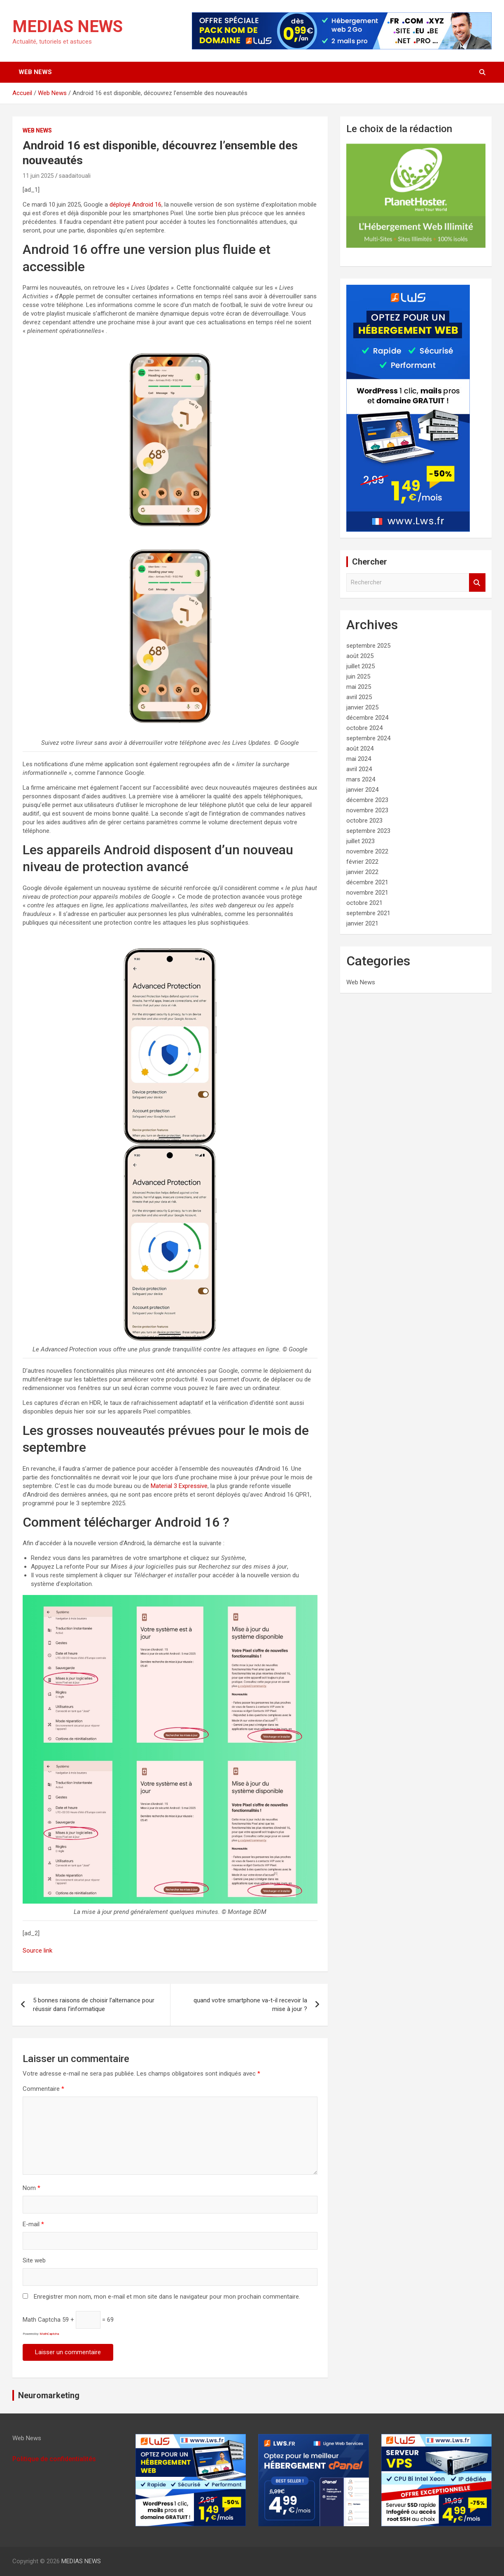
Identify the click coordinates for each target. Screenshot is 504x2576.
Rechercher (477, 582)
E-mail (33, 2224)
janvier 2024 (362, 789)
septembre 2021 (368, 913)
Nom (31, 2188)
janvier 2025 (362, 707)
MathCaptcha (49, 2334)
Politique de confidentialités (54, 2459)
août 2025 (359, 656)
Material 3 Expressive (179, 1486)
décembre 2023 (367, 800)
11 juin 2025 (38, 175)
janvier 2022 (362, 872)
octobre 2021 (364, 903)
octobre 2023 (364, 820)
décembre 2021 (367, 882)
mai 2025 (358, 686)
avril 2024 (359, 769)
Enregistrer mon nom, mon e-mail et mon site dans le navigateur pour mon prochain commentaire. (167, 2296)
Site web (34, 2260)
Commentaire (43, 2088)
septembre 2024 (368, 738)
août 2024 (359, 748)
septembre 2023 (368, 831)
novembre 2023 (367, 810)
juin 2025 (358, 676)
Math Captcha (42, 2319)
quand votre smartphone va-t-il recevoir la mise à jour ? (250, 2005)
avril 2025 (359, 697)
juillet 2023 (360, 841)
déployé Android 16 (135, 204)
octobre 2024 (364, 728)
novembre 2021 (367, 892)
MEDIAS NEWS (67, 26)
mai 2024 (358, 759)
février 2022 (362, 861)
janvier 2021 (362, 923)
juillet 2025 (360, 666)
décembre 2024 (367, 717)
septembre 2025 (368, 645)
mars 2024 (360, 779)
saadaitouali (75, 175)
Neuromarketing (48, 2395)
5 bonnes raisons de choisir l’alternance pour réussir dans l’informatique (93, 2005)
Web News (35, 72)
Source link (37, 1950)
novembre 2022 (367, 851)
